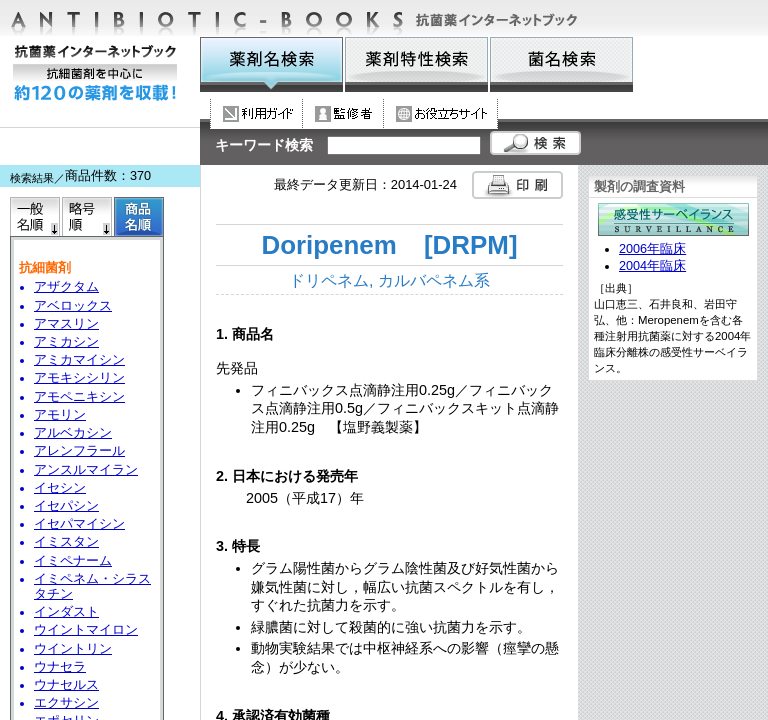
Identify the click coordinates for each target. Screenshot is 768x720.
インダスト (66, 612)
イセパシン (66, 506)
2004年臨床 (652, 266)
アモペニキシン (79, 397)
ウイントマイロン (86, 630)
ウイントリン (73, 649)
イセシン (60, 488)
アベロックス (73, 306)
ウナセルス (66, 685)
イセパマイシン (79, 524)
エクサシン (66, 703)
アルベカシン (73, 433)
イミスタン (66, 542)
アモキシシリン (79, 378)
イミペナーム (73, 561)
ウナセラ (60, 667)
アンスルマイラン (86, 470)
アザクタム (66, 287)
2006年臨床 (652, 249)
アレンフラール (79, 451)
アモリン (60, 415)
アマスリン (66, 324)
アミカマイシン (79, 360)
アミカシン (66, 342)
